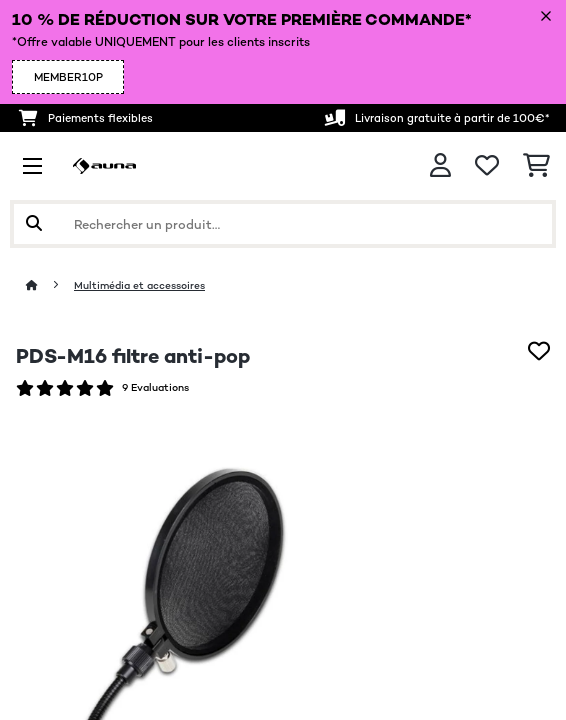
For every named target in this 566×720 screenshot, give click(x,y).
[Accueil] (50, 285)
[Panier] (536, 166)
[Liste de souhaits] (487, 166)
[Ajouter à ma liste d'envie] (539, 351)
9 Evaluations (155, 387)
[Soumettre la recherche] (34, 224)
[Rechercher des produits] (283, 224)
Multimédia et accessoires (139, 285)
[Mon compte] (440, 165)
